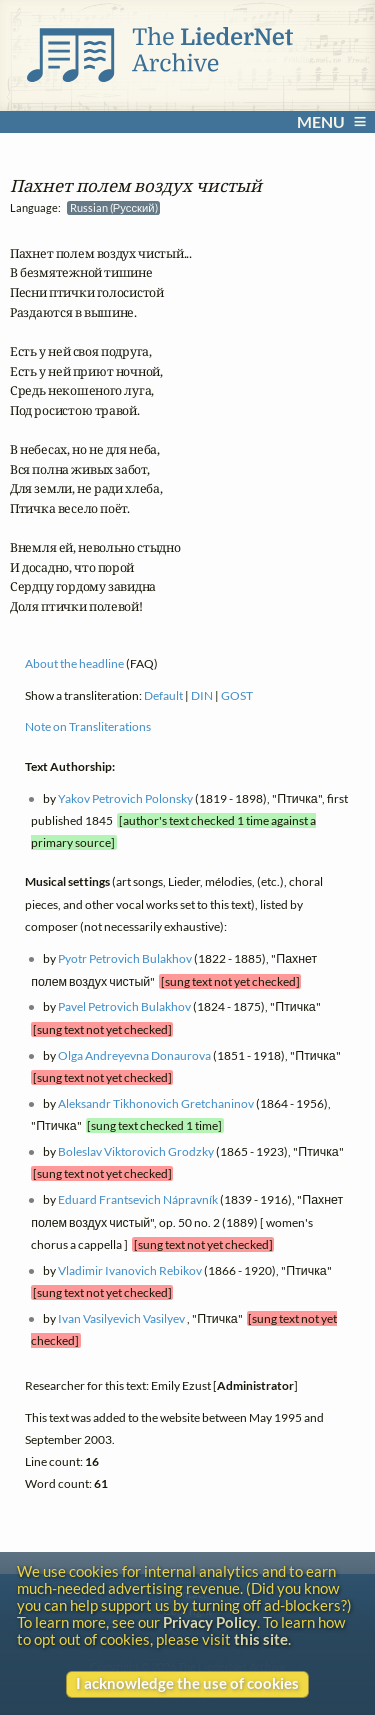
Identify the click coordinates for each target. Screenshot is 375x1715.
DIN (202, 694)
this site (261, 1639)
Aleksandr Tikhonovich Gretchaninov (156, 1103)
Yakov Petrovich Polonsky (125, 797)
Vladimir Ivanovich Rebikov (130, 1270)
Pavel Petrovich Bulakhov (124, 1006)
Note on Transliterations (88, 726)
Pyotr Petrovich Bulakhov (125, 958)
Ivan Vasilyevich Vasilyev (121, 1318)
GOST (237, 694)
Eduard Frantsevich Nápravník (138, 1199)
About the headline (74, 663)
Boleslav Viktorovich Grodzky (136, 1151)
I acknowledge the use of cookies (187, 1683)
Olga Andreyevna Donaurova (134, 1054)
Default (163, 694)
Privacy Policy (210, 1622)
